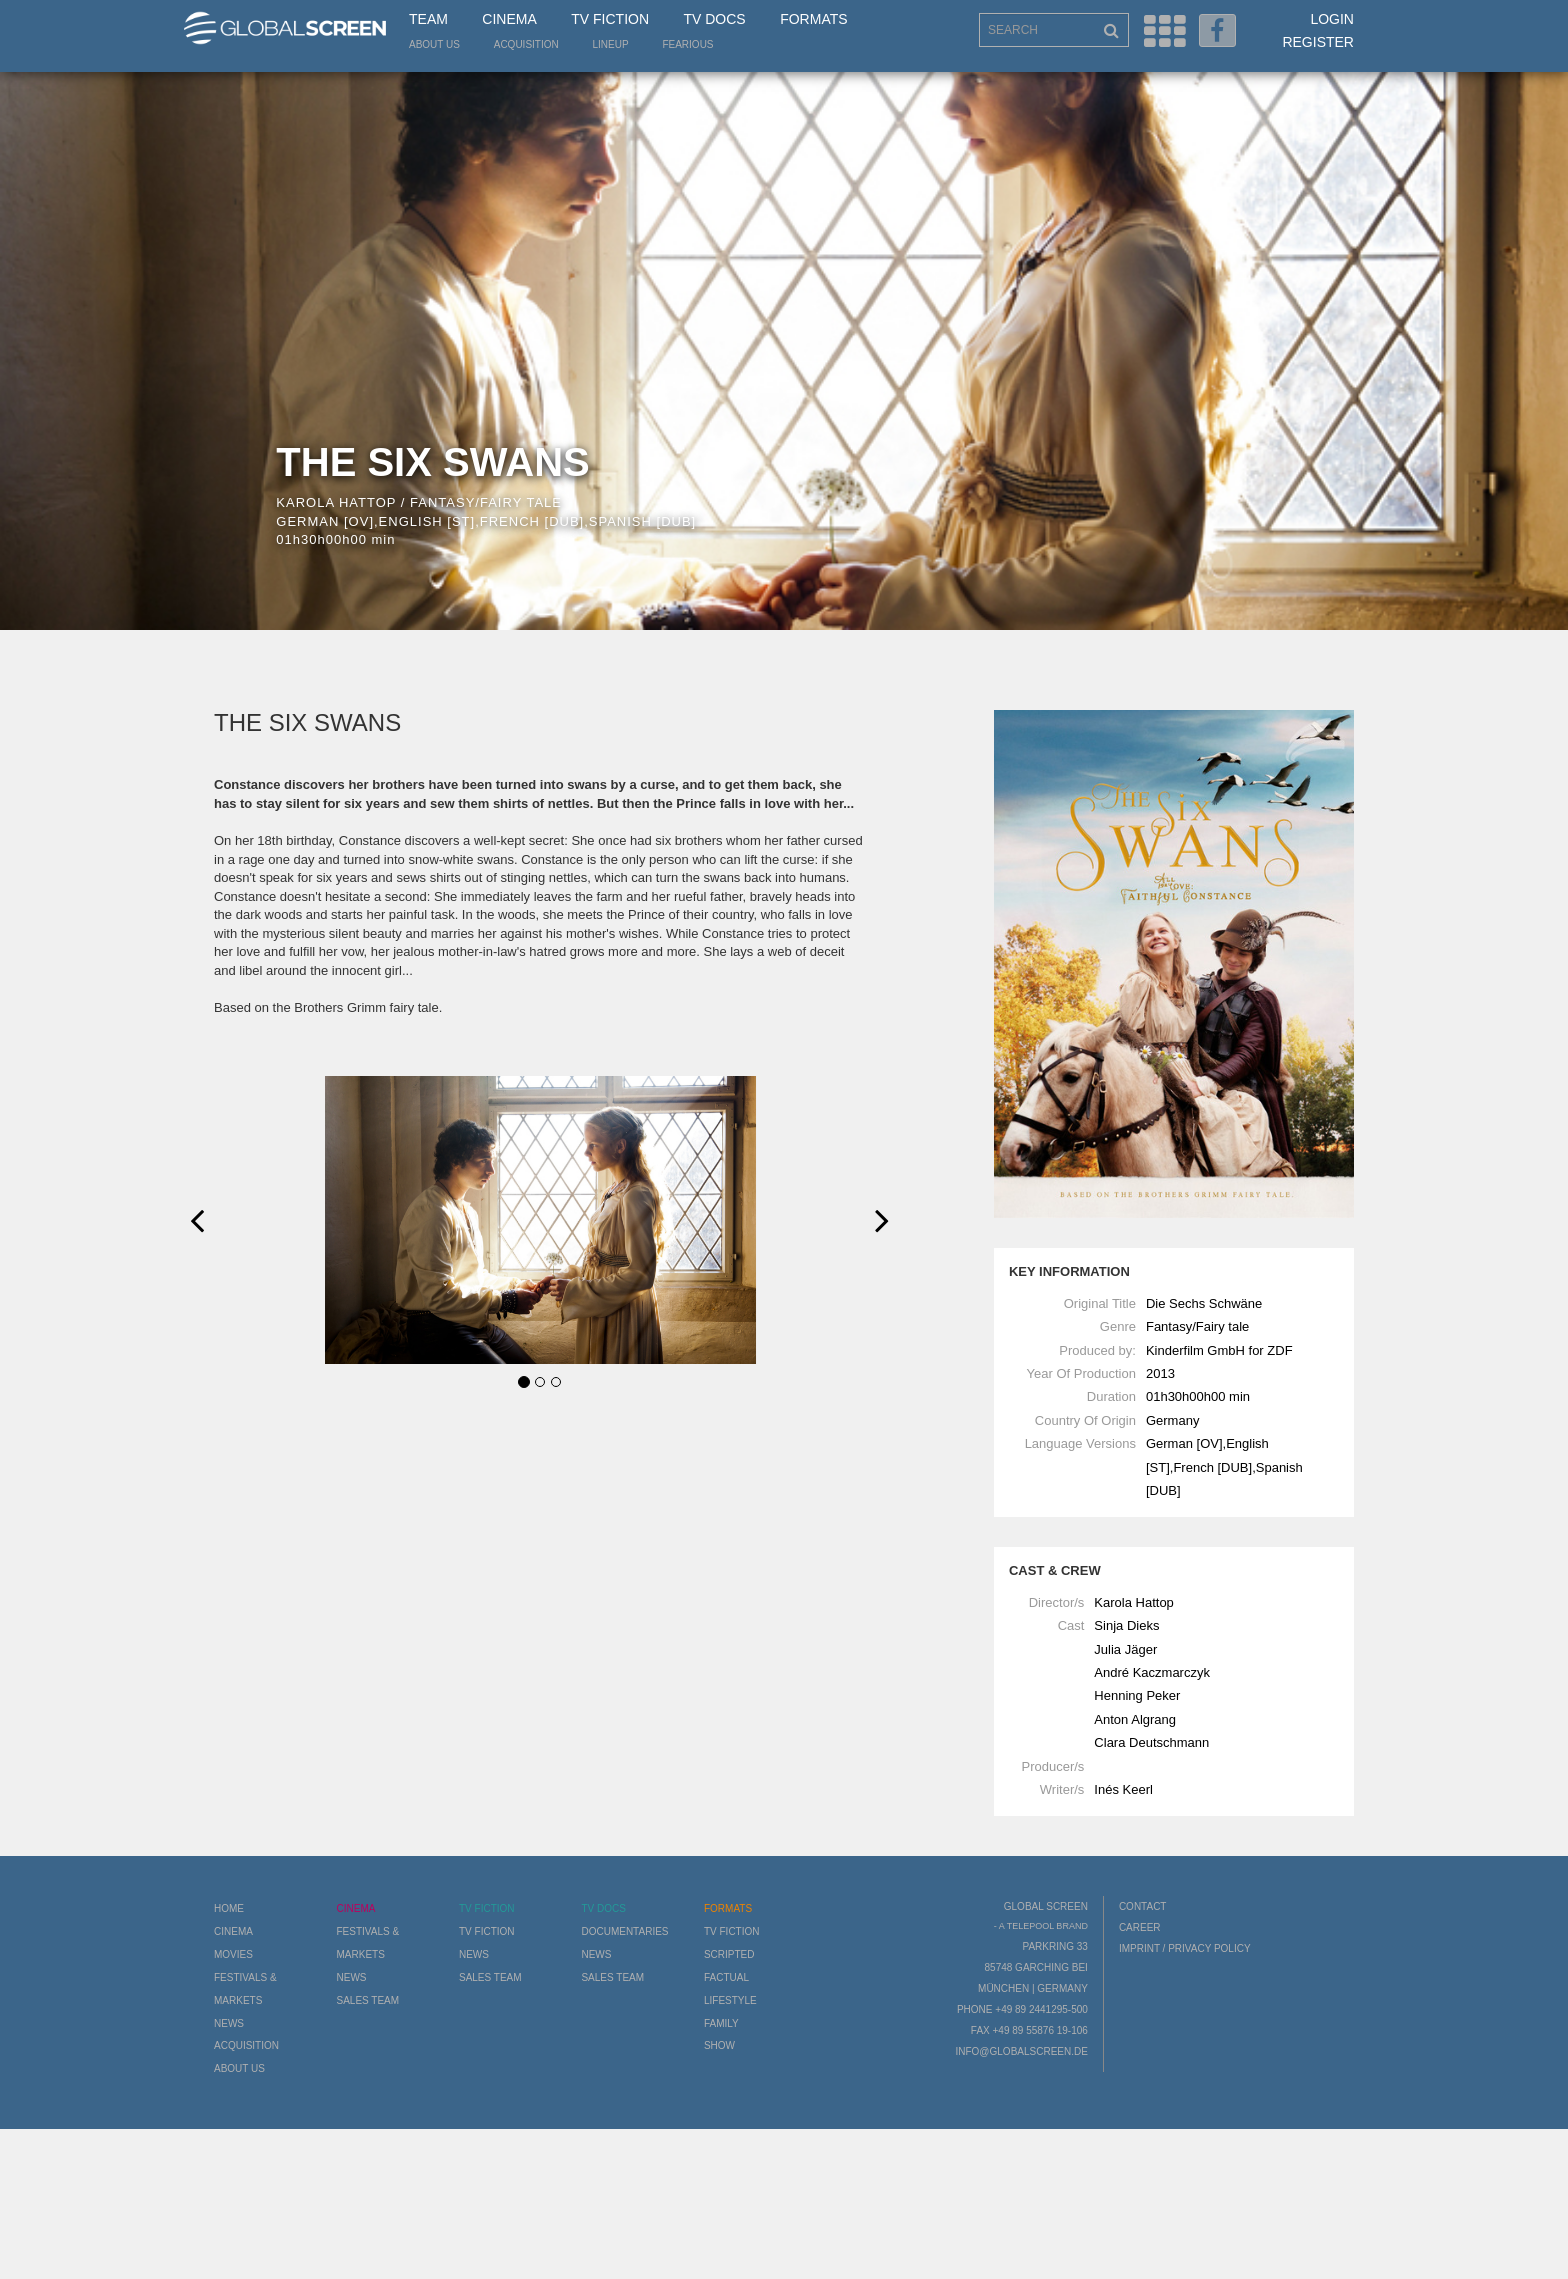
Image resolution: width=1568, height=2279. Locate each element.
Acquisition (526, 44)
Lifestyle (730, 2000)
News (229, 2023)
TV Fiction (610, 19)
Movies (233, 1954)
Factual (726, 1977)
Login (1332, 19)
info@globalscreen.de (1021, 2051)
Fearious (687, 44)
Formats (813, 19)
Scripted (729, 1954)
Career (1140, 1927)
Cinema (509, 19)
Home (229, 1908)
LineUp (611, 44)
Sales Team (367, 2000)
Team (428, 19)
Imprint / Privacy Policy (1185, 1948)
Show (719, 2045)
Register (1318, 42)
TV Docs (714, 19)
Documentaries (624, 1931)
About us (434, 44)
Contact (1143, 1906)
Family (721, 2023)
